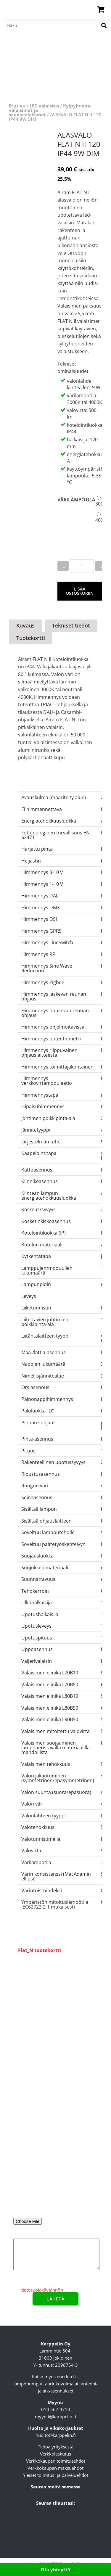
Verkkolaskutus (55, 2454)
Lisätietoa (55, 2253)
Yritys (55, 2169)
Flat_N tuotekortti (39, 1950)
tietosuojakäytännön (42, 2290)
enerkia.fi (66, 2376)
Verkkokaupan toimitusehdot (55, 2461)
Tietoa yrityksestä (55, 2447)
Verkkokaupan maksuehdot (55, 2468)
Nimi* (55, 2120)
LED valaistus (44, 106)
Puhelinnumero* (55, 2194)
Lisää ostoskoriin (80, 591)
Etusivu (17, 106)
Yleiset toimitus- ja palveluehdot (55, 2475)
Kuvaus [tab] (25, 625)
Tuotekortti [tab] (30, 637)
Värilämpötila (76, 499)
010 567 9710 (55, 2409)
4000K (102, 520)
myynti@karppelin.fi (55, 2416)
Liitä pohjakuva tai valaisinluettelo (55, 2213)
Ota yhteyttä (55, 2569)
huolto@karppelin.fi (56, 2435)
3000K (102, 504)
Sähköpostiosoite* (55, 2144)
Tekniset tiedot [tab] (71, 625)
